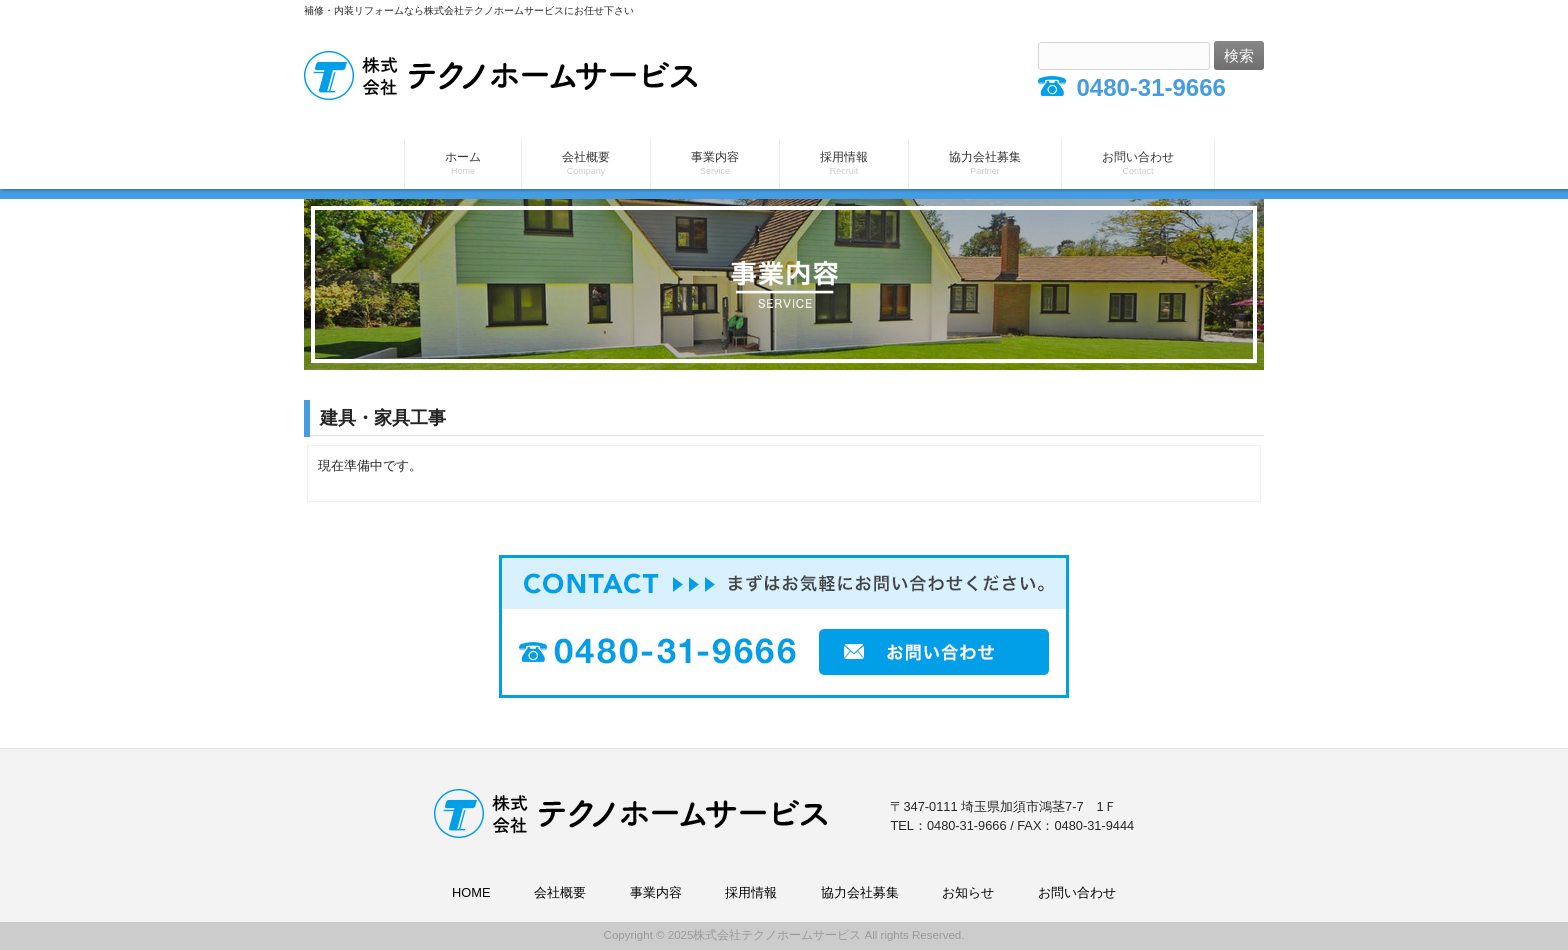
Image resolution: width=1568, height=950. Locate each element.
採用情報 (751, 892)
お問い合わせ (1077, 892)
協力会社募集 (860, 892)
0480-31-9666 (1150, 87)
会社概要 (560, 892)
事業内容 (656, 892)
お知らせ (968, 892)
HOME (471, 892)
